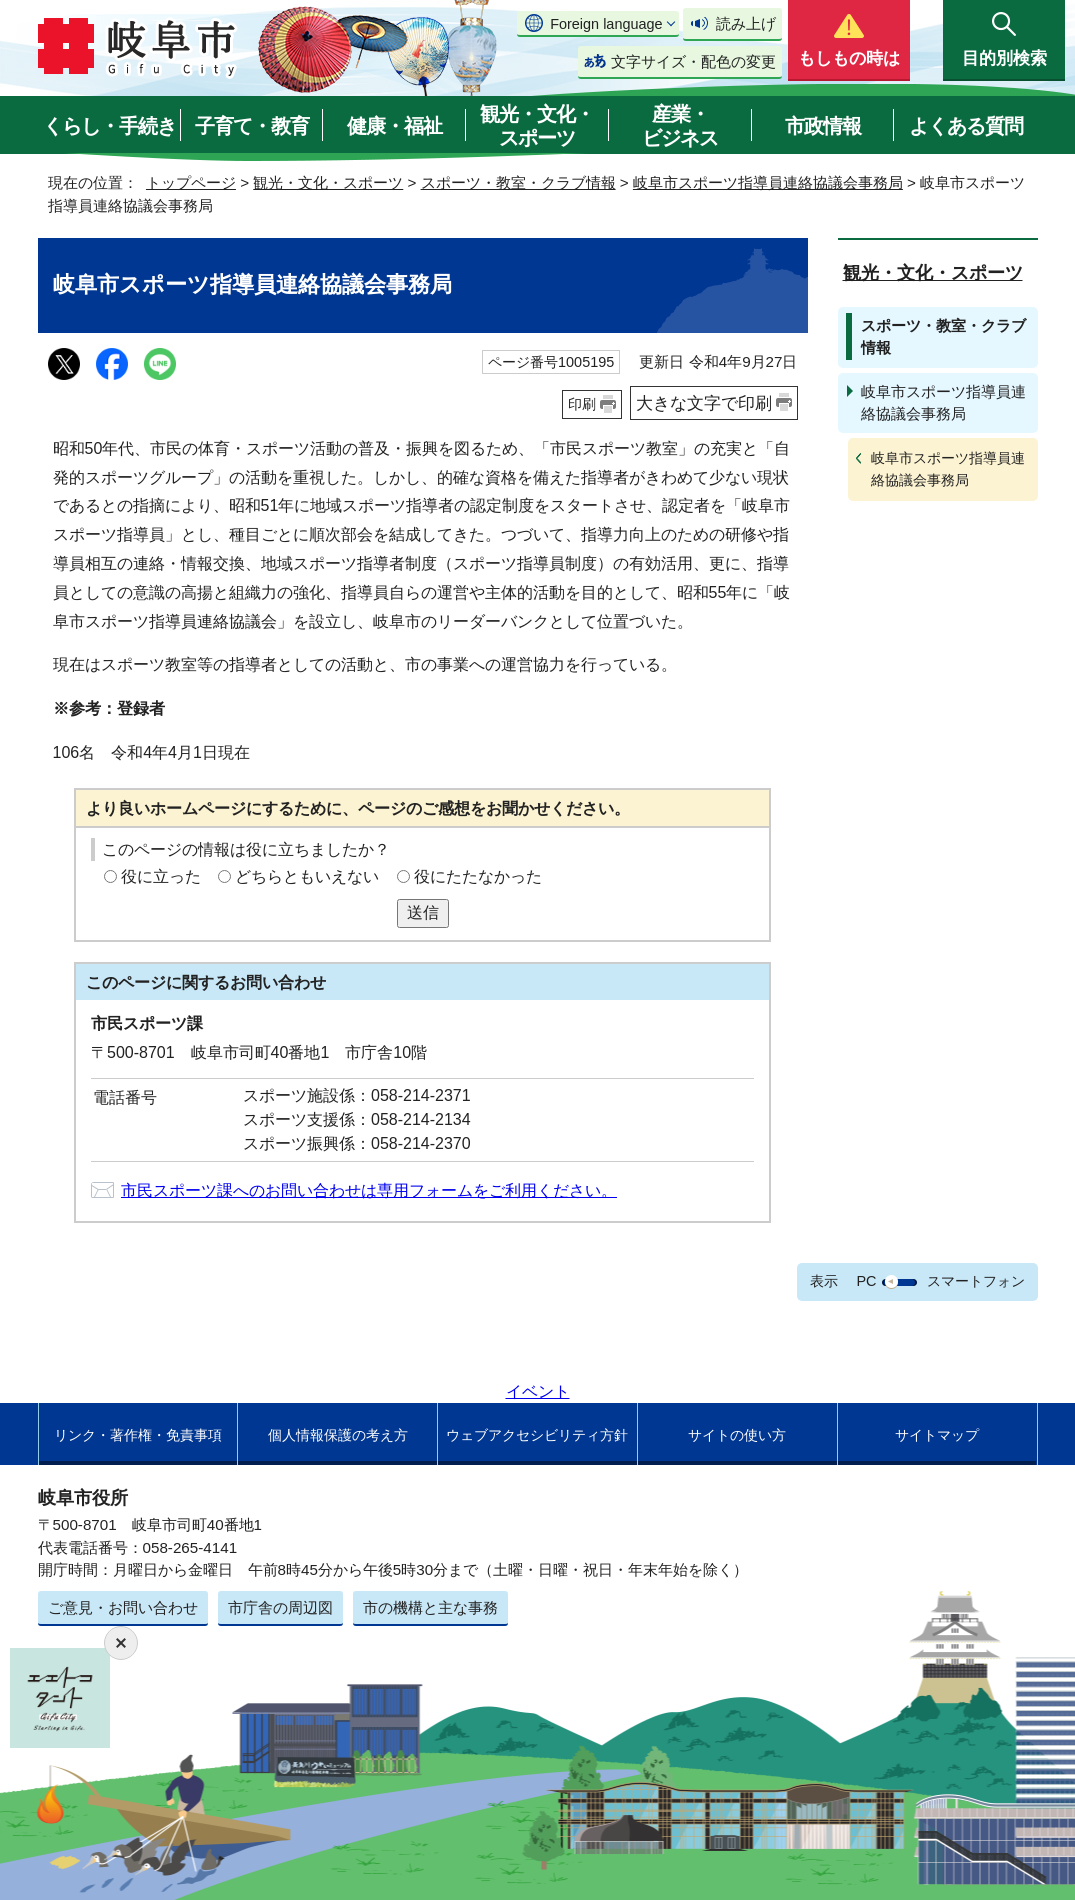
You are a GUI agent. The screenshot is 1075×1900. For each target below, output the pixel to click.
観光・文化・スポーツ (537, 126)
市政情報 (823, 126)
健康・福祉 (394, 126)
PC (866, 1281)
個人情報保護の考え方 (338, 1435)
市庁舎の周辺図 (280, 1607)
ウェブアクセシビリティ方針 (537, 1435)
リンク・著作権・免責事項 (138, 1435)
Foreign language (606, 24)
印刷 (582, 404)
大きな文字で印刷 (704, 403)
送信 (423, 912)
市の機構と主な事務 (430, 1607)
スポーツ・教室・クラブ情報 (518, 182)
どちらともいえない (307, 876)
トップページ (191, 182)
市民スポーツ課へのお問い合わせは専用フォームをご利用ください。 (369, 1190)
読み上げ (746, 23)
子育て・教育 (252, 126)
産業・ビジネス (680, 126)
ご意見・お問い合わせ (123, 1607)
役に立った (161, 876)
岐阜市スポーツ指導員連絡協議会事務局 (768, 182)
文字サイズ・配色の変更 (693, 61)
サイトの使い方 (737, 1435)
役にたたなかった (478, 876)
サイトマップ (937, 1435)
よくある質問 (966, 126)
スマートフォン (976, 1281)
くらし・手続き (109, 126)
